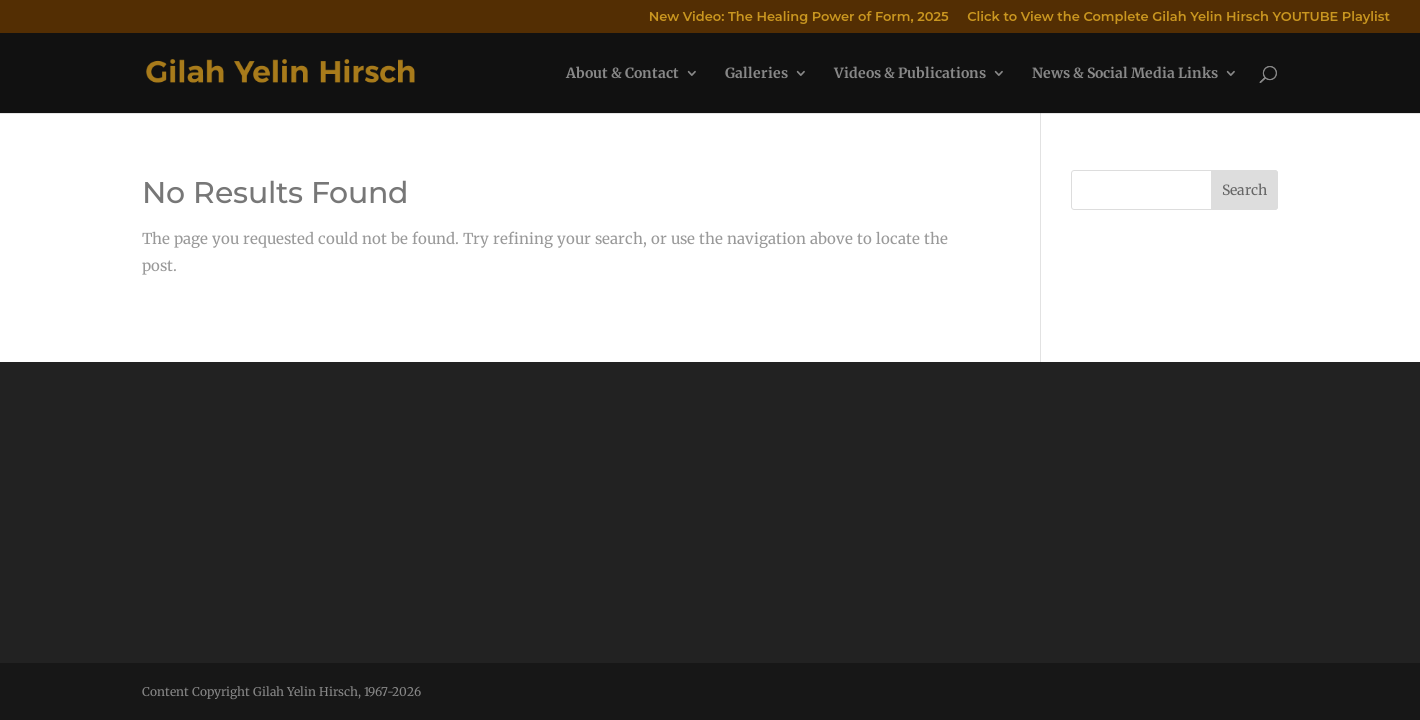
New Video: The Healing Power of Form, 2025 (799, 17)
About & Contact (622, 74)
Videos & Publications (910, 74)
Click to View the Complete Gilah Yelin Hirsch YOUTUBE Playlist (1178, 17)
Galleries (756, 74)
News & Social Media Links (1125, 74)
